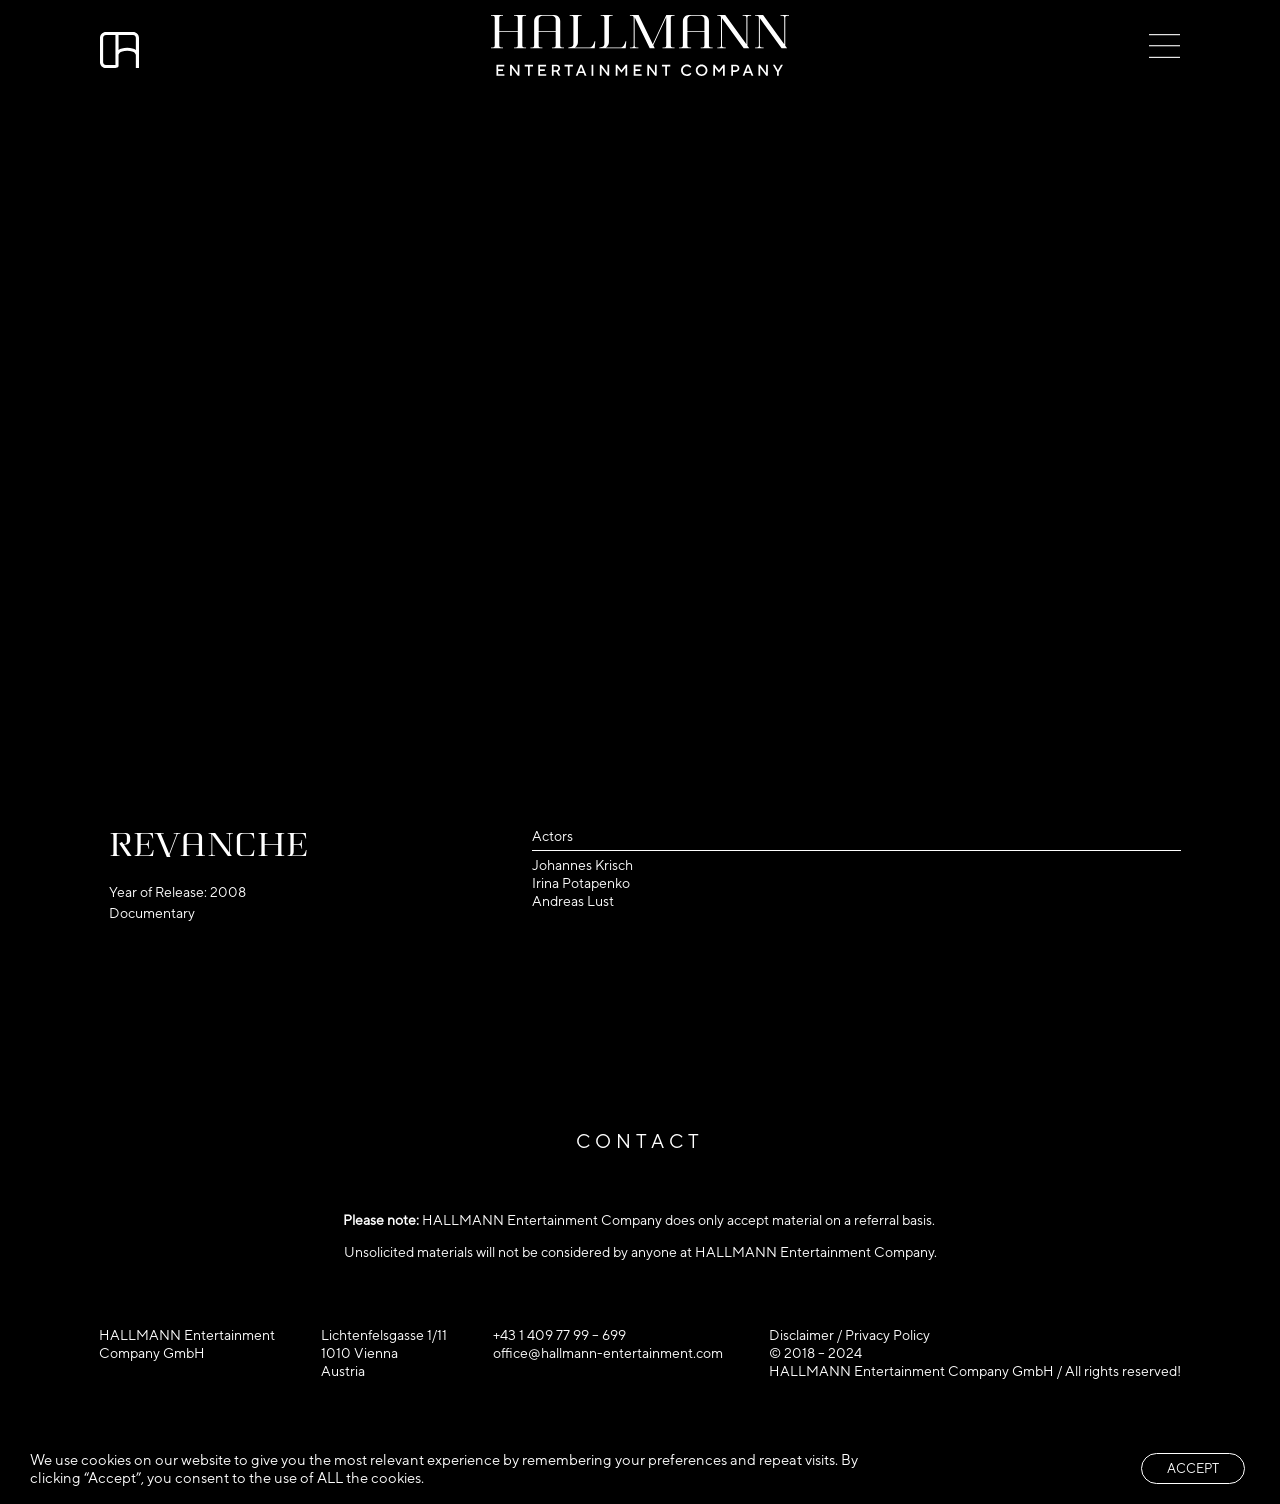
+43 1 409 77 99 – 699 (559, 1335)
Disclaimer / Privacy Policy (849, 1335)
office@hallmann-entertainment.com (608, 1353)
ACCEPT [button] (1193, 1468)
